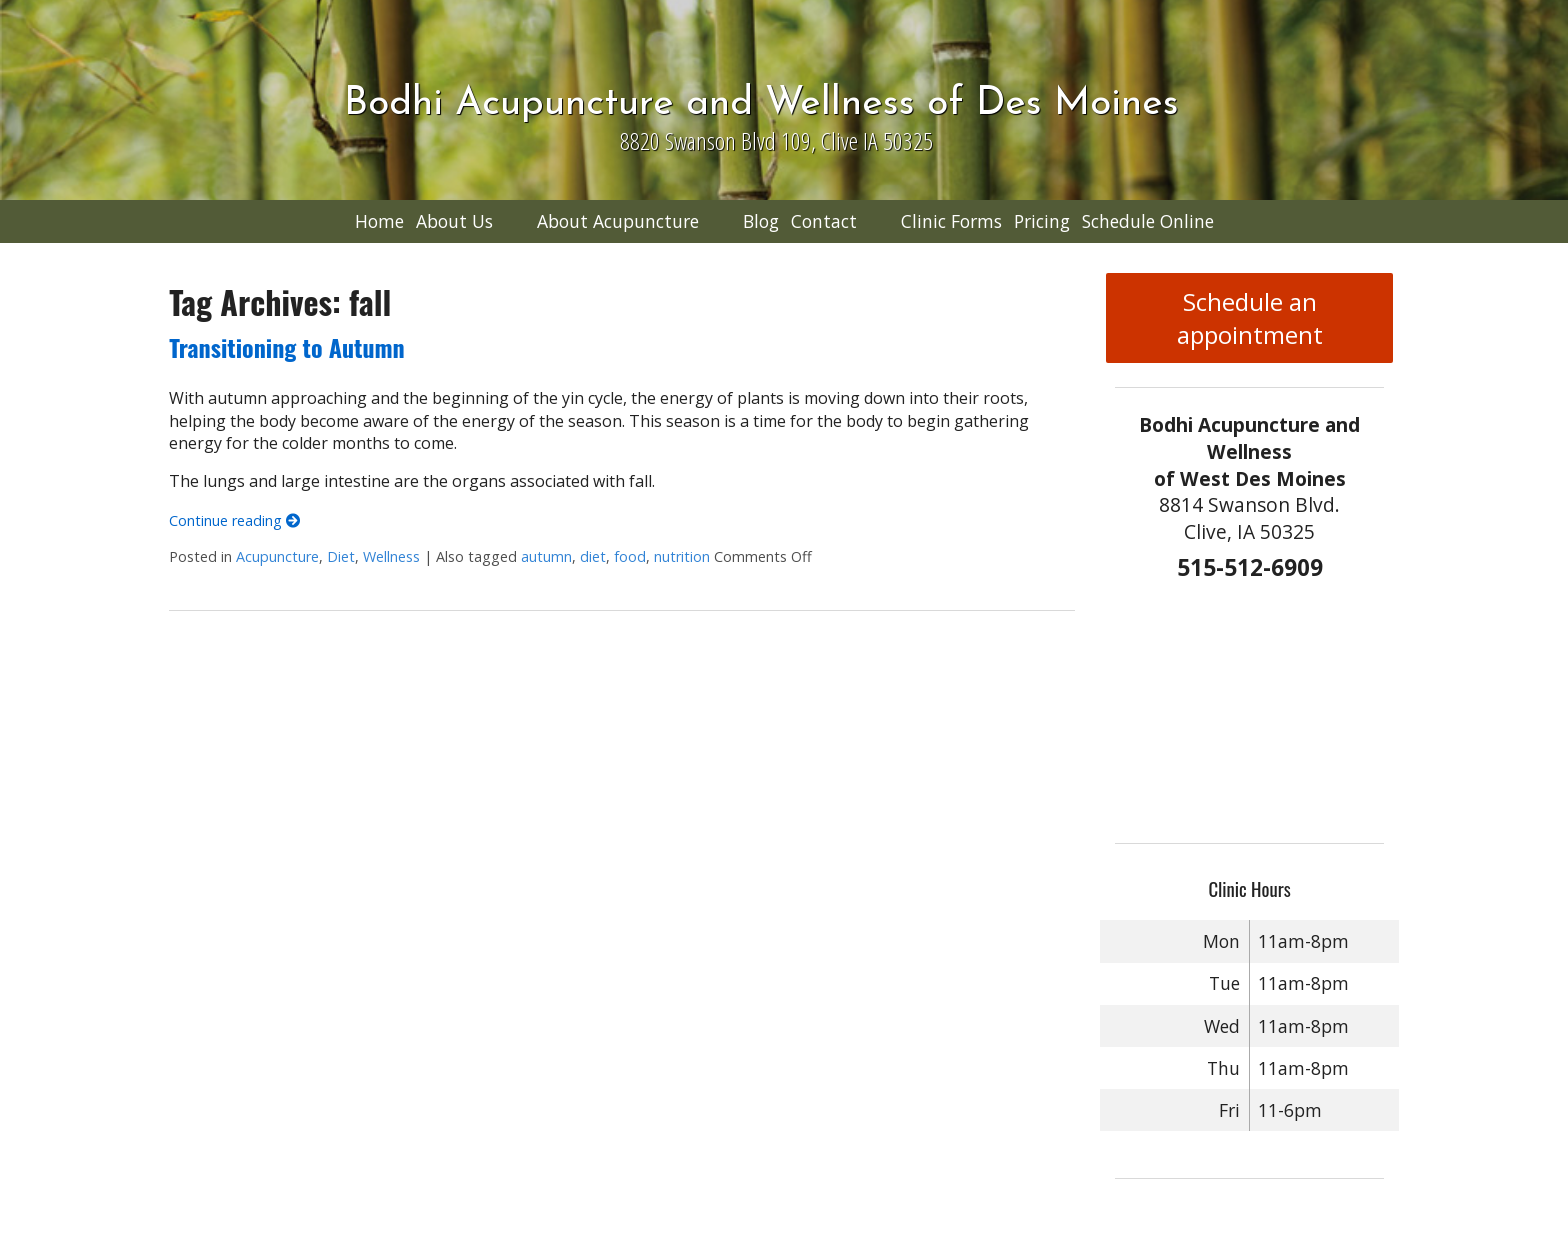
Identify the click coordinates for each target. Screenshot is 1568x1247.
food (630, 556)
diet (593, 556)
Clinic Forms (951, 221)
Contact (824, 221)
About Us (454, 221)
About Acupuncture (618, 221)
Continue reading (234, 520)
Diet (341, 556)
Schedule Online (1148, 221)
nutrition (682, 556)
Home (379, 221)
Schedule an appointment (1250, 318)
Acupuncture (277, 556)
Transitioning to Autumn (286, 347)
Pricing (1042, 221)
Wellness (391, 556)
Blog (761, 221)
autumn (546, 556)
